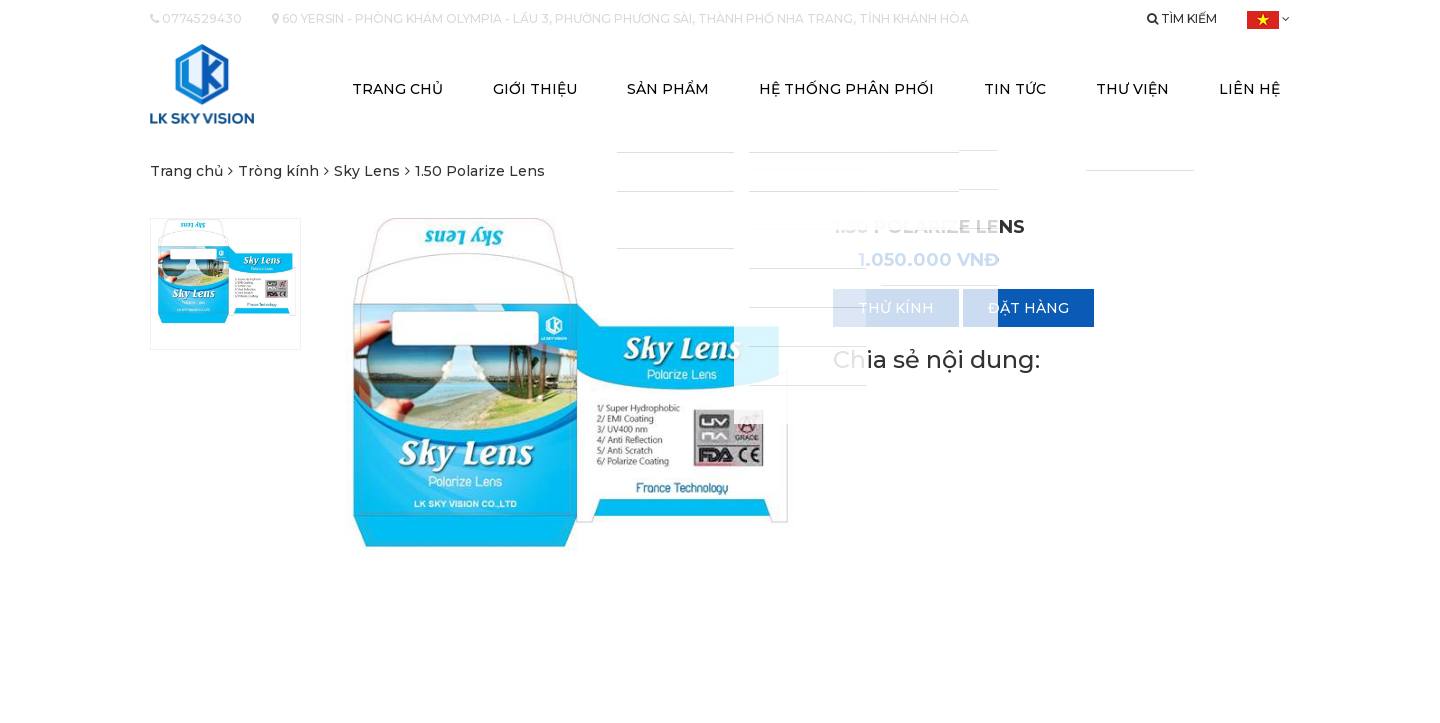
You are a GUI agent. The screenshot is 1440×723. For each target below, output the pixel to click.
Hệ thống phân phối (846, 89)
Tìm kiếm (1182, 18)
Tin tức (1015, 89)
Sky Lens (367, 171)
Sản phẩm (668, 89)
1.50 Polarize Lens (480, 171)
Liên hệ (1249, 89)
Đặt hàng (1028, 308)
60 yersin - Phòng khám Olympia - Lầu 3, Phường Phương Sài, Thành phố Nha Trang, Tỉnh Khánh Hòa (620, 18)
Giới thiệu (535, 89)
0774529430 (196, 18)
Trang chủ (397, 89)
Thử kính (896, 308)
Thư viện (1132, 89)
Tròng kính (278, 171)
